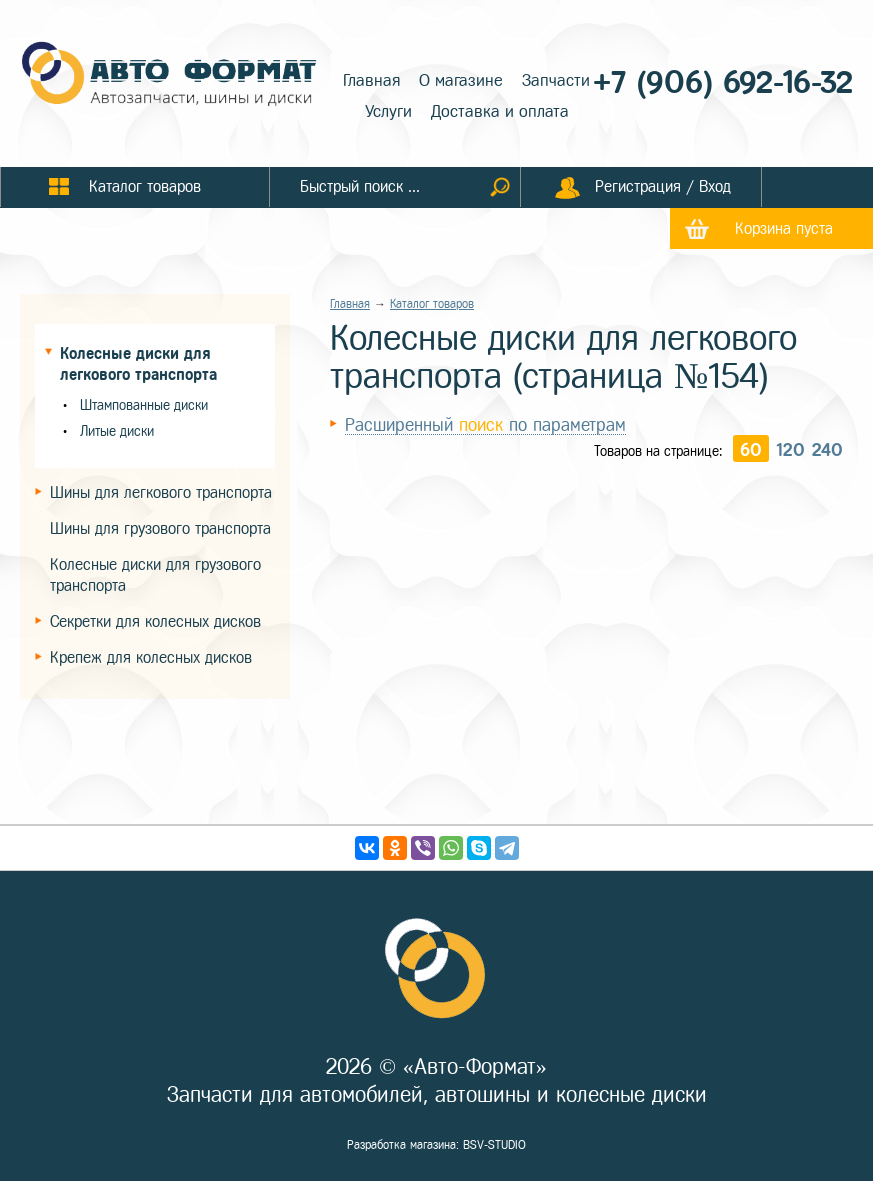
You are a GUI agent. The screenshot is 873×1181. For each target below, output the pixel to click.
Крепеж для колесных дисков (151, 657)
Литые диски (117, 431)
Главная (371, 80)
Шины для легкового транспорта (161, 492)
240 (827, 450)
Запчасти (556, 80)
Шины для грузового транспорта (160, 528)
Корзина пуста (784, 228)
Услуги (388, 111)
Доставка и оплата (500, 111)
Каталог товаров (432, 304)
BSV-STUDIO (494, 1145)
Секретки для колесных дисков (155, 621)
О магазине (461, 80)
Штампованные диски (144, 405)
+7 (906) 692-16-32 (723, 82)
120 (790, 450)
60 (751, 450)
